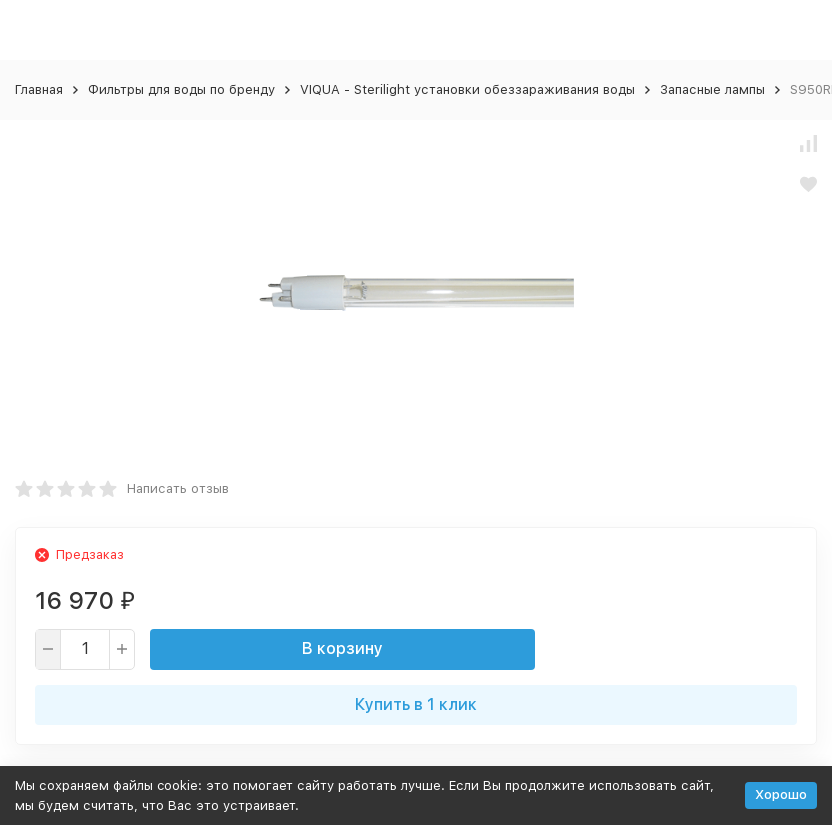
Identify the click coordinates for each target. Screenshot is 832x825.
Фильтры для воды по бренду (181, 89)
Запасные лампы (712, 89)
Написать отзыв (178, 488)
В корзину (342, 648)
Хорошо (781, 794)
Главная (39, 89)
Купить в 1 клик (416, 704)
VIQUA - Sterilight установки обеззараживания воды (467, 89)
